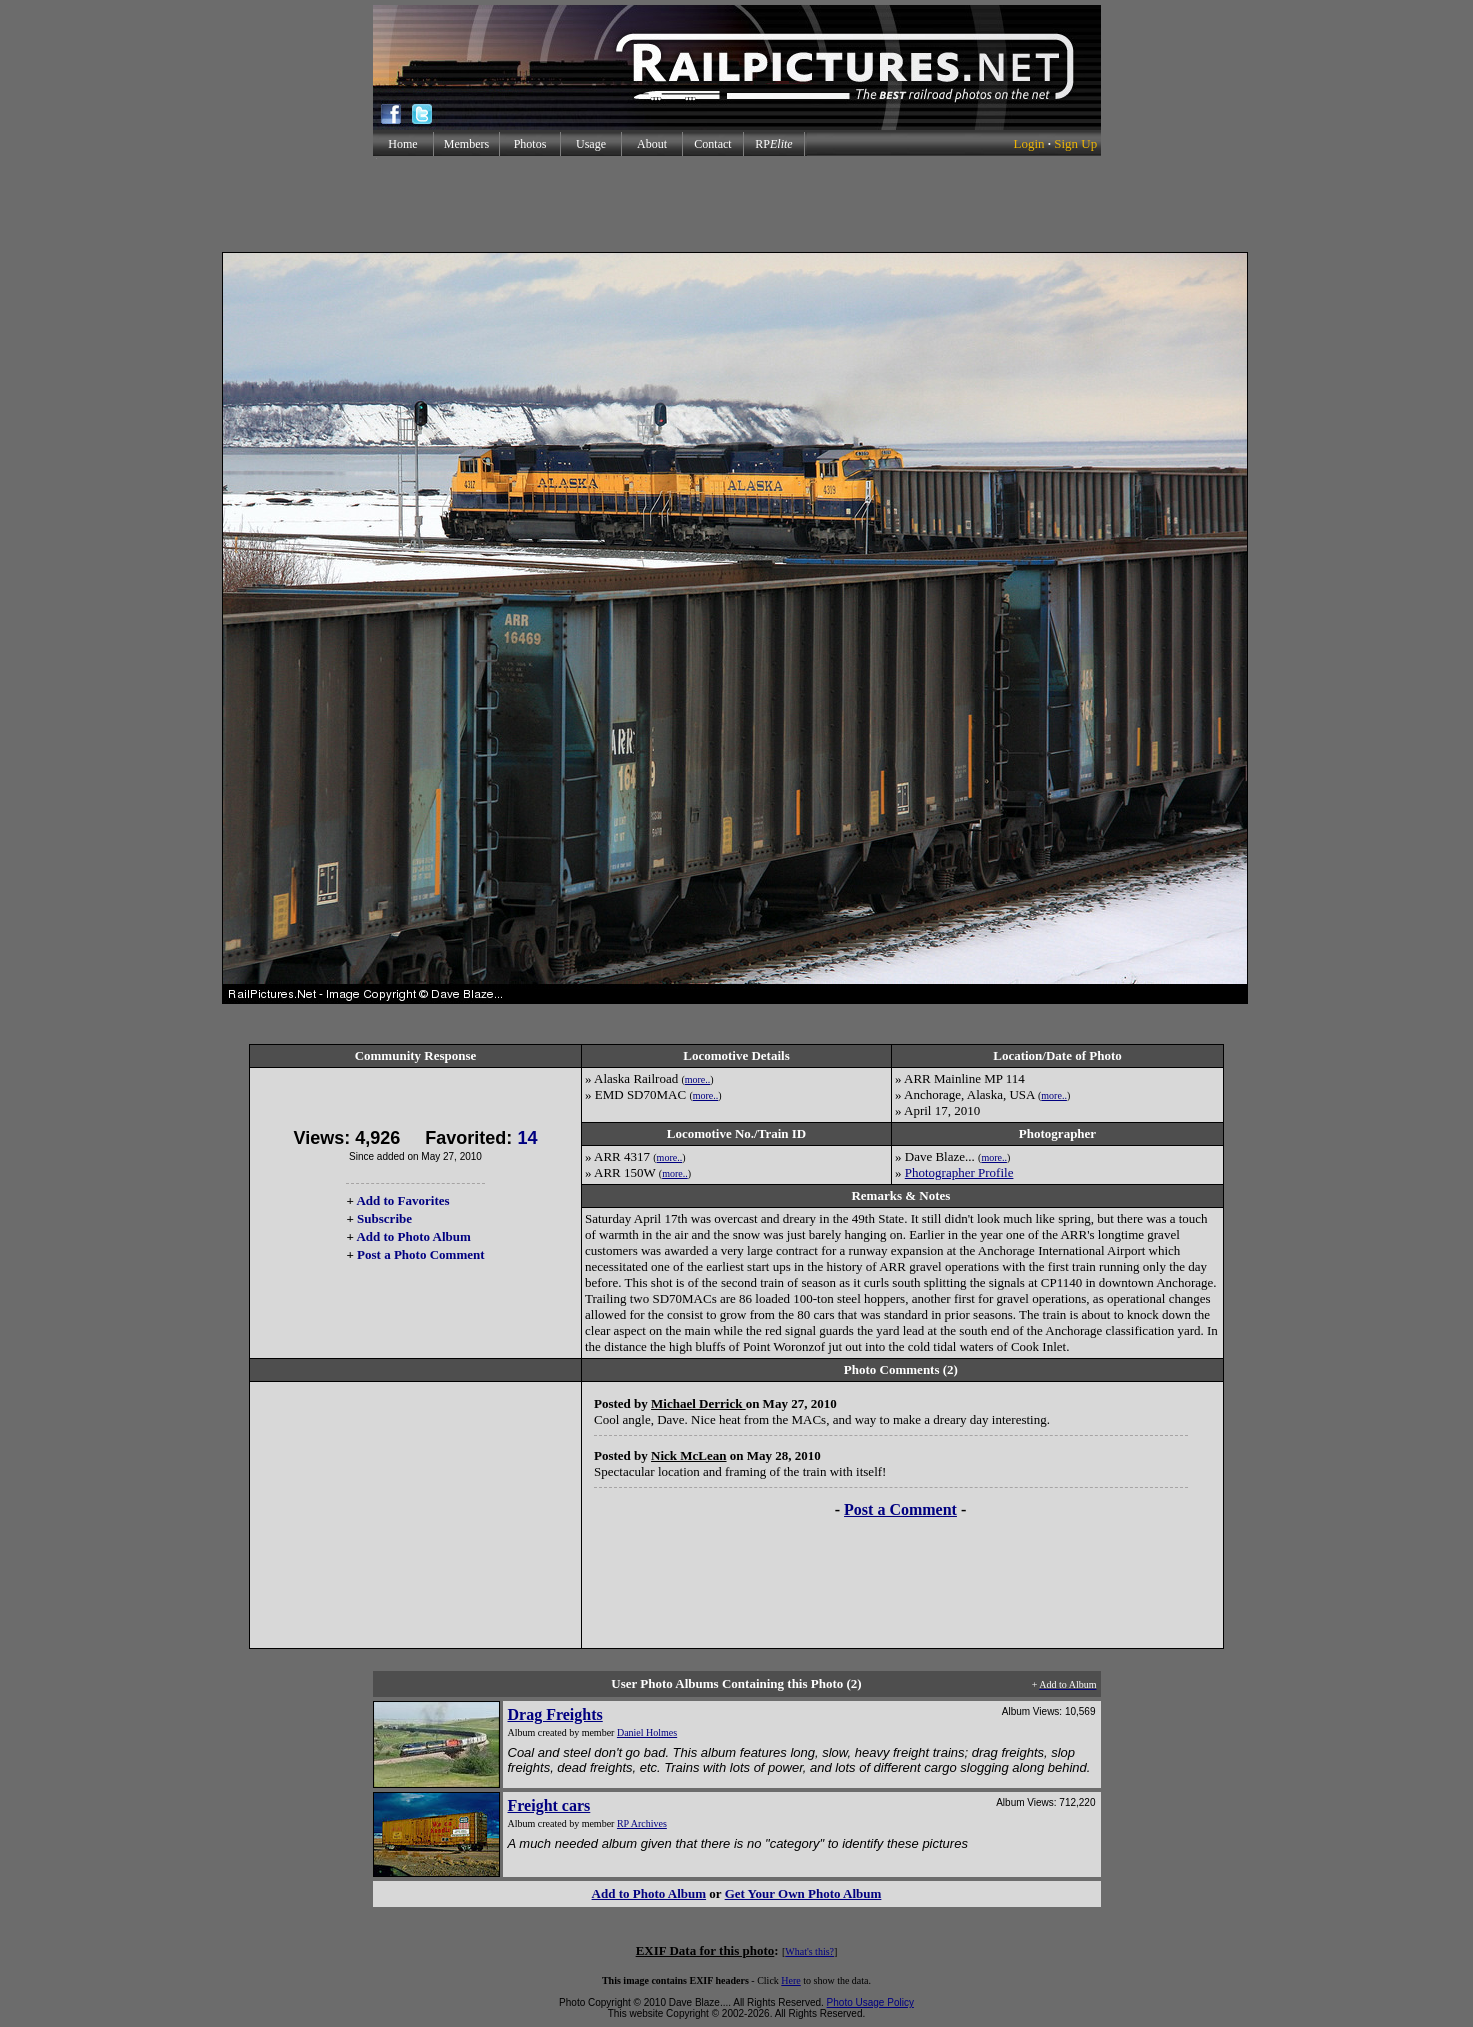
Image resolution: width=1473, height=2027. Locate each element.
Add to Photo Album (413, 1236)
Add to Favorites (402, 1200)
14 (527, 1138)
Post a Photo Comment (420, 1254)
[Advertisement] (737, 204)
